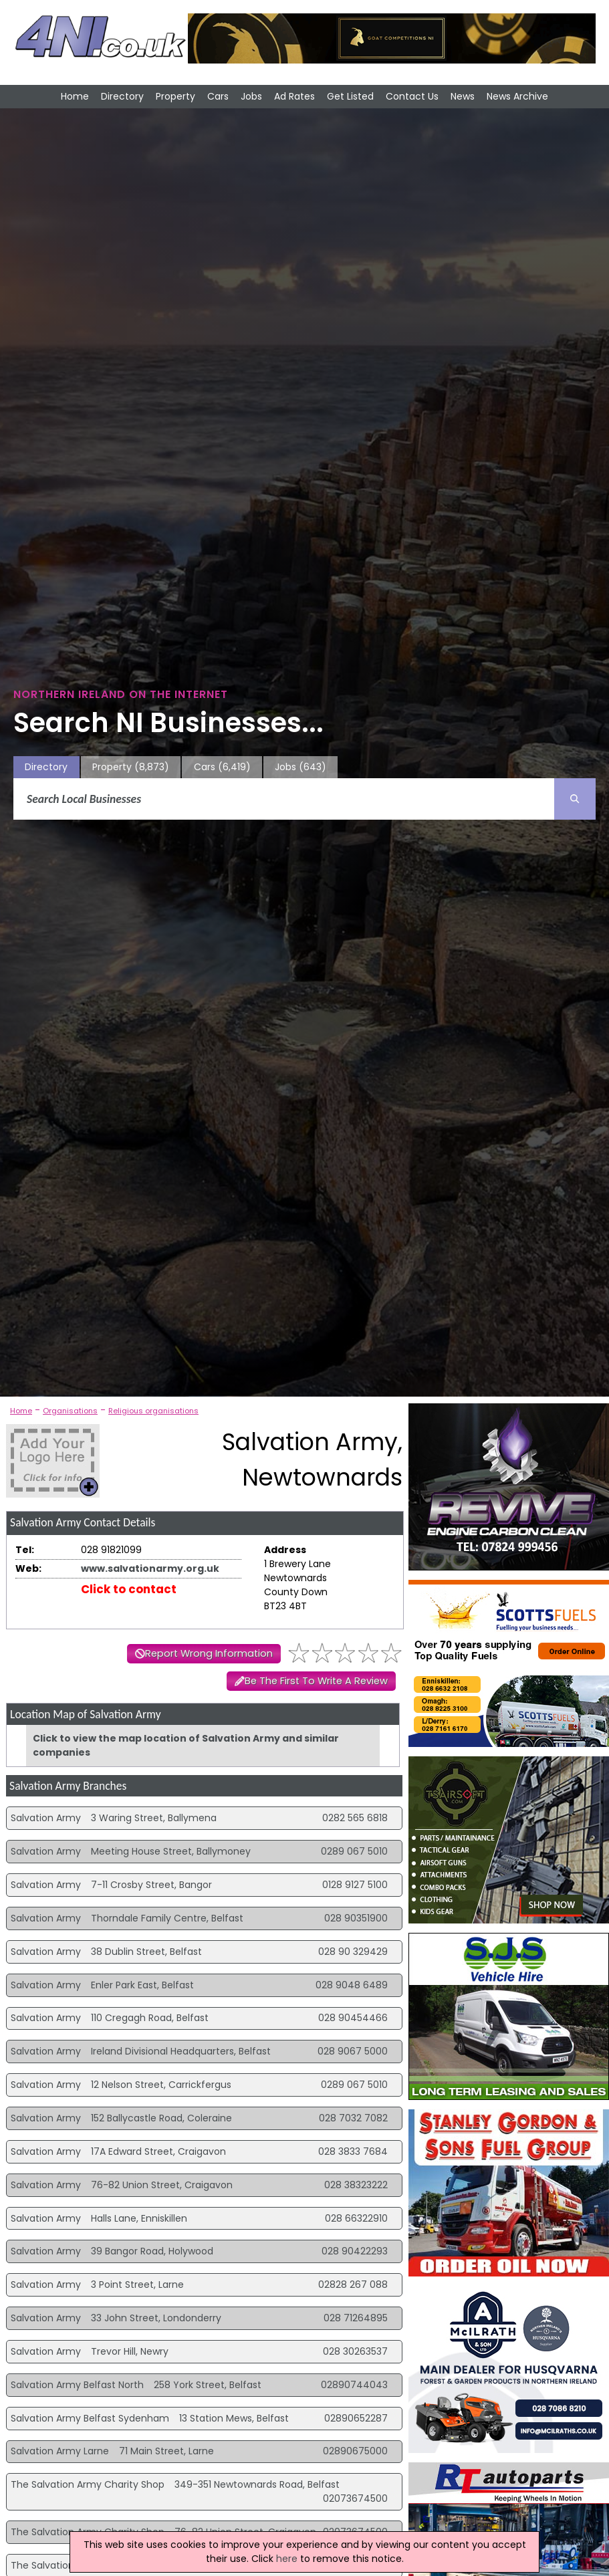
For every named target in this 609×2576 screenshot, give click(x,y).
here (286, 2558)
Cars (218, 96)
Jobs (251, 96)
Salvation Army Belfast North (77, 2384)
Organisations (70, 1410)
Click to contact (128, 1589)
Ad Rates (294, 96)
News (463, 96)
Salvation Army (46, 1818)
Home (75, 96)
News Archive (517, 96)
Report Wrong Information (209, 1653)
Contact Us (412, 96)
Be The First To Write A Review (316, 1680)
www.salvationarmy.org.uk (150, 1568)
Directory (122, 96)
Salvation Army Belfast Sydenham (90, 2418)
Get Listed (350, 96)
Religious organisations (153, 1410)
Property (175, 96)
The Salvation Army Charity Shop (87, 2484)
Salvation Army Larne (60, 2451)
